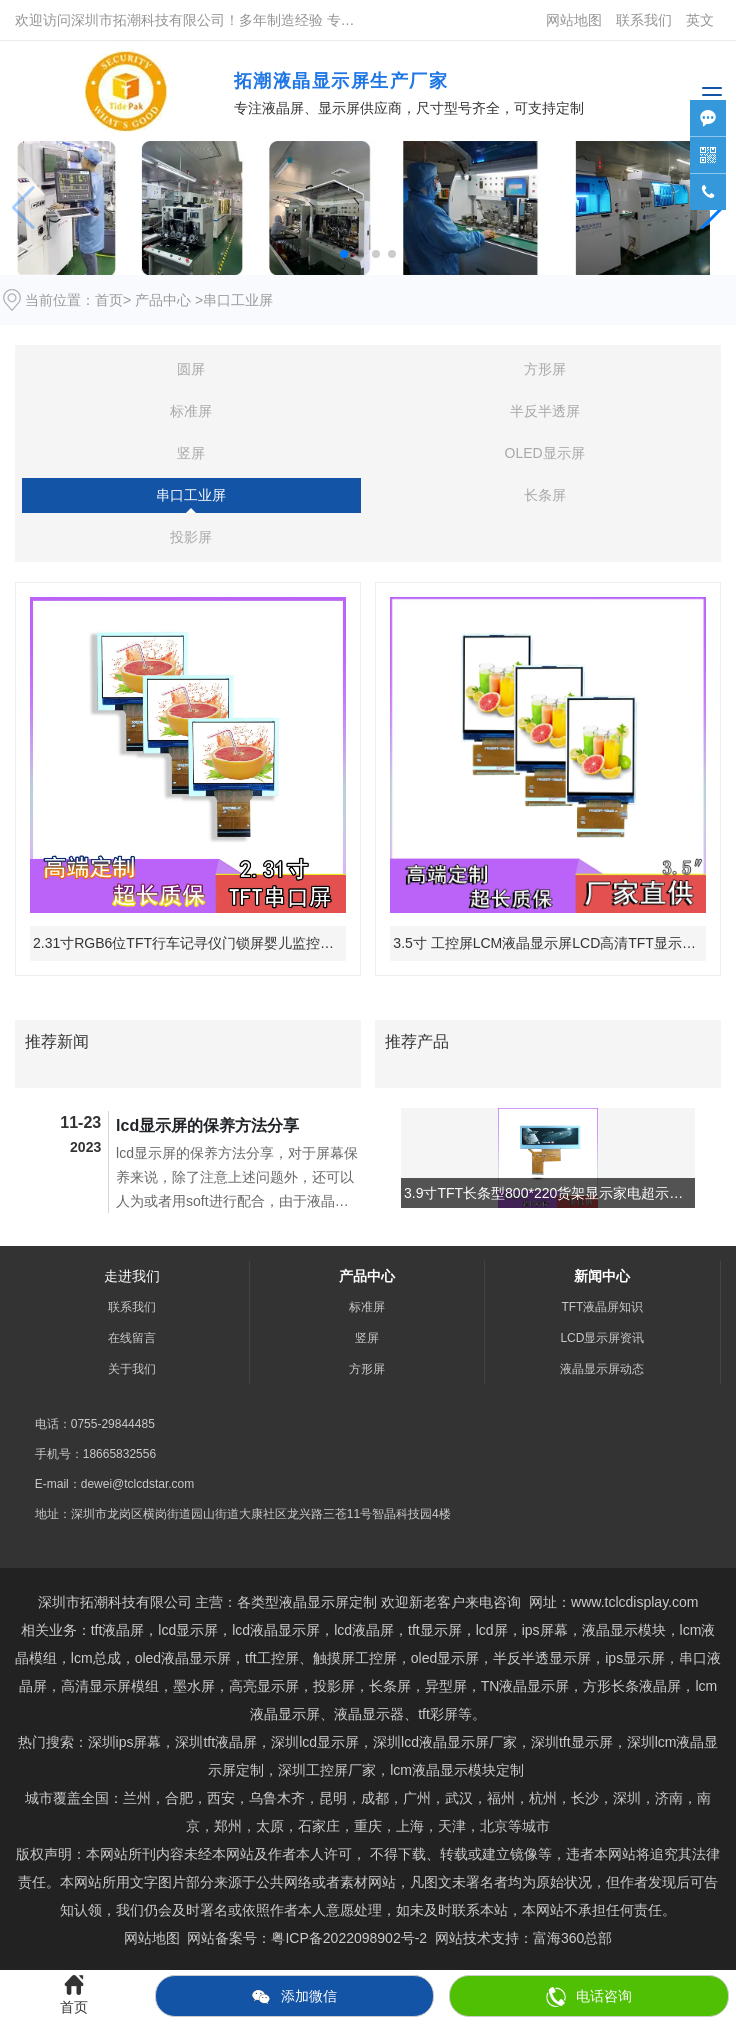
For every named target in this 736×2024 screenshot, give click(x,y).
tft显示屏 (572, 1742)
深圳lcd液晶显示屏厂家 (445, 1742)
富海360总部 (572, 1938)
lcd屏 (492, 1630)
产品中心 (163, 300)
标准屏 (191, 411)
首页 (109, 300)
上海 (410, 1826)
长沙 (585, 1798)
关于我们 (132, 1369)
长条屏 (545, 495)
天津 (452, 1826)
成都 (375, 1798)
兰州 (137, 1798)
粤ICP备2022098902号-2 (349, 1938)
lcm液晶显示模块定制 (457, 1770)
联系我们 (644, 20)
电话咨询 (589, 1997)
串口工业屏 (191, 495)
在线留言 (132, 1338)
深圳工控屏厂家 (327, 1770)
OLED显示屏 (545, 453)
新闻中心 (602, 1276)
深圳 (627, 1798)
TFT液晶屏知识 (602, 1307)
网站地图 (574, 20)
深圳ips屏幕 (125, 1742)
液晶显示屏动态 (602, 1369)
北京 (494, 1826)
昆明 (333, 1798)
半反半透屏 (545, 411)
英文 (700, 20)
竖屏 (191, 453)
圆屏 (191, 369)
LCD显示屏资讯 (602, 1338)
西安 (221, 1798)
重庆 (368, 1826)
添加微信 (294, 1997)
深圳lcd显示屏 (315, 1742)
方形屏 (545, 369)
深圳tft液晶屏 (216, 1742)
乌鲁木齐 (277, 1798)
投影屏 (191, 537)
